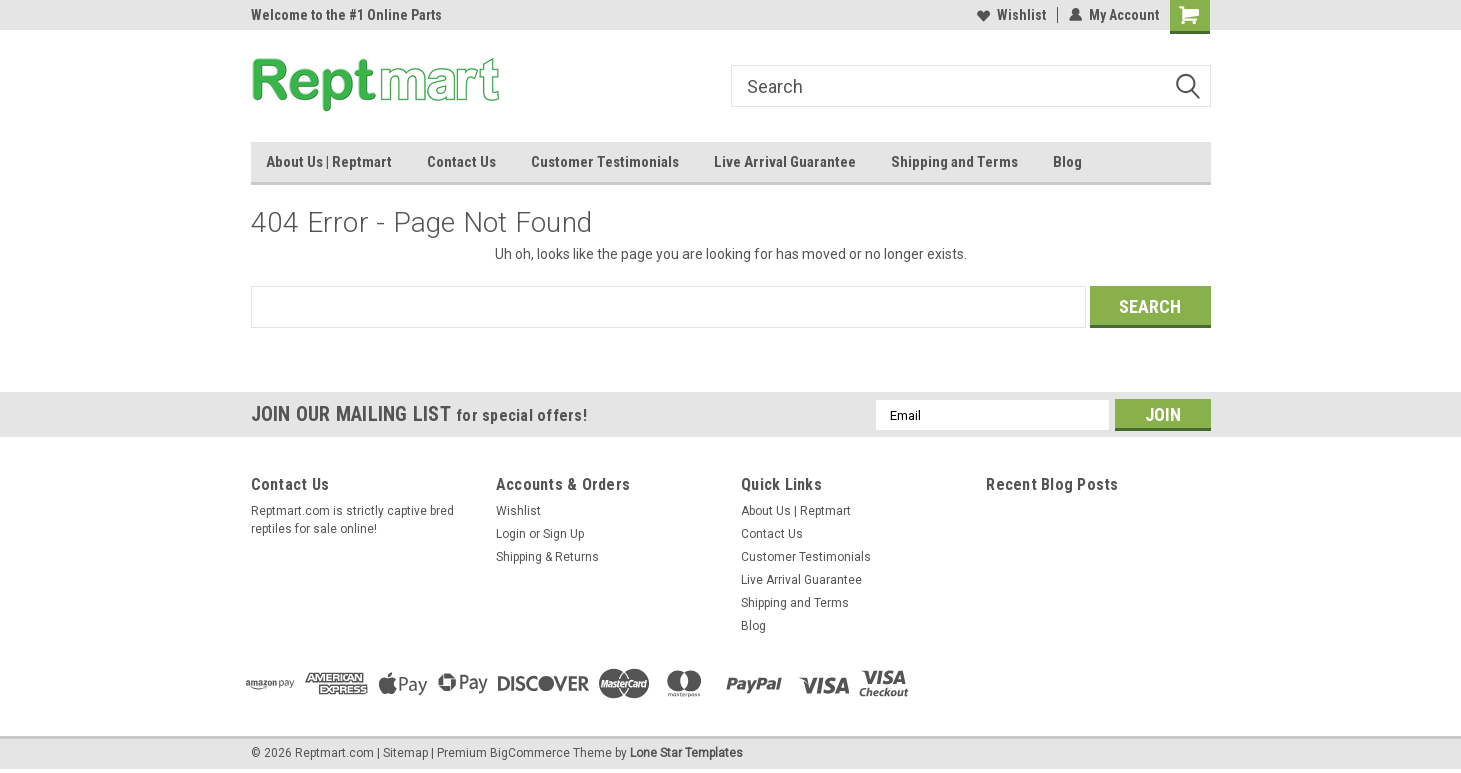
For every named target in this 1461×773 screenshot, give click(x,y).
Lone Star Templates (686, 753)
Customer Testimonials (605, 162)
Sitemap (405, 753)
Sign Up (563, 534)
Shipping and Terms (954, 162)
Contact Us (461, 162)
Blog (1067, 162)
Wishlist (1011, 15)
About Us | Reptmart (329, 162)
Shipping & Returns (547, 557)
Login (511, 534)
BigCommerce (530, 753)
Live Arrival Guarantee (785, 162)
